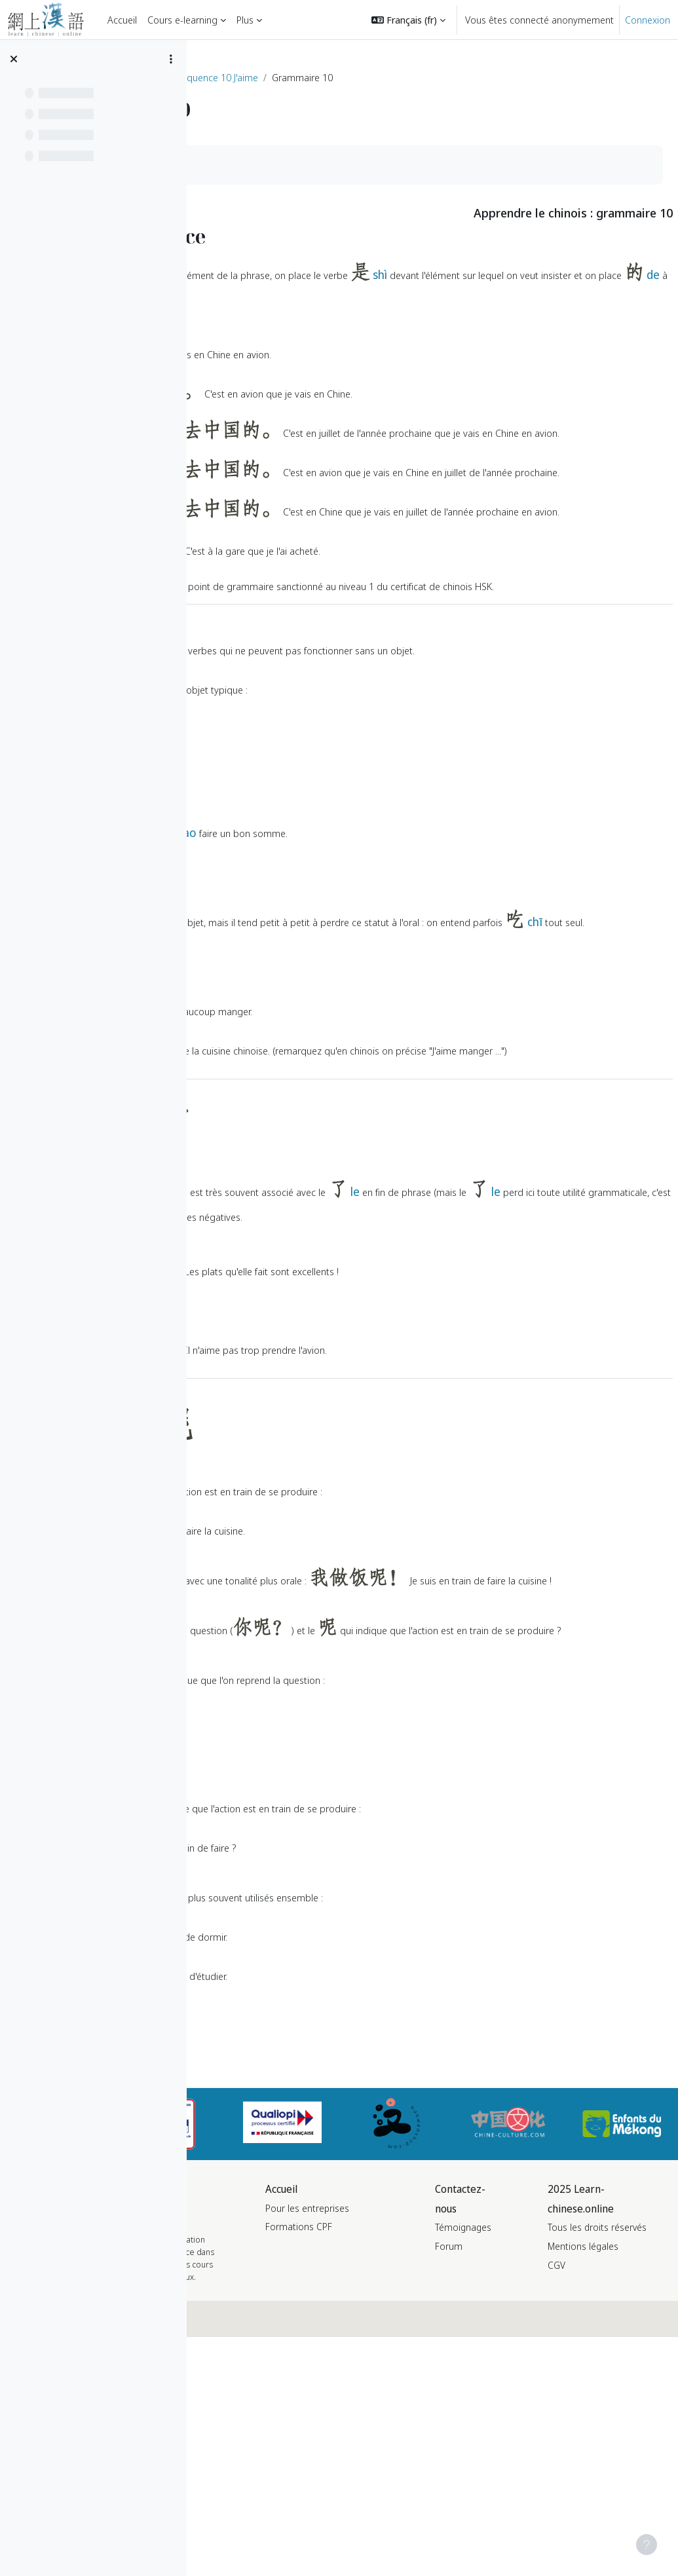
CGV (605, 2494)
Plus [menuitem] (245, 19)
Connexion (647, 19)
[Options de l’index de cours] (170, 58)
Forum (530, 2438)
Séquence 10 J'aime (414, 77)
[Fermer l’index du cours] (13, 58)
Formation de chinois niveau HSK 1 (286, 77)
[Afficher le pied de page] (646, 2544)
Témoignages (545, 2419)
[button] (408, 19)
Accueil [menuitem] (122, 19)
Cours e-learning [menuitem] (182, 19)
